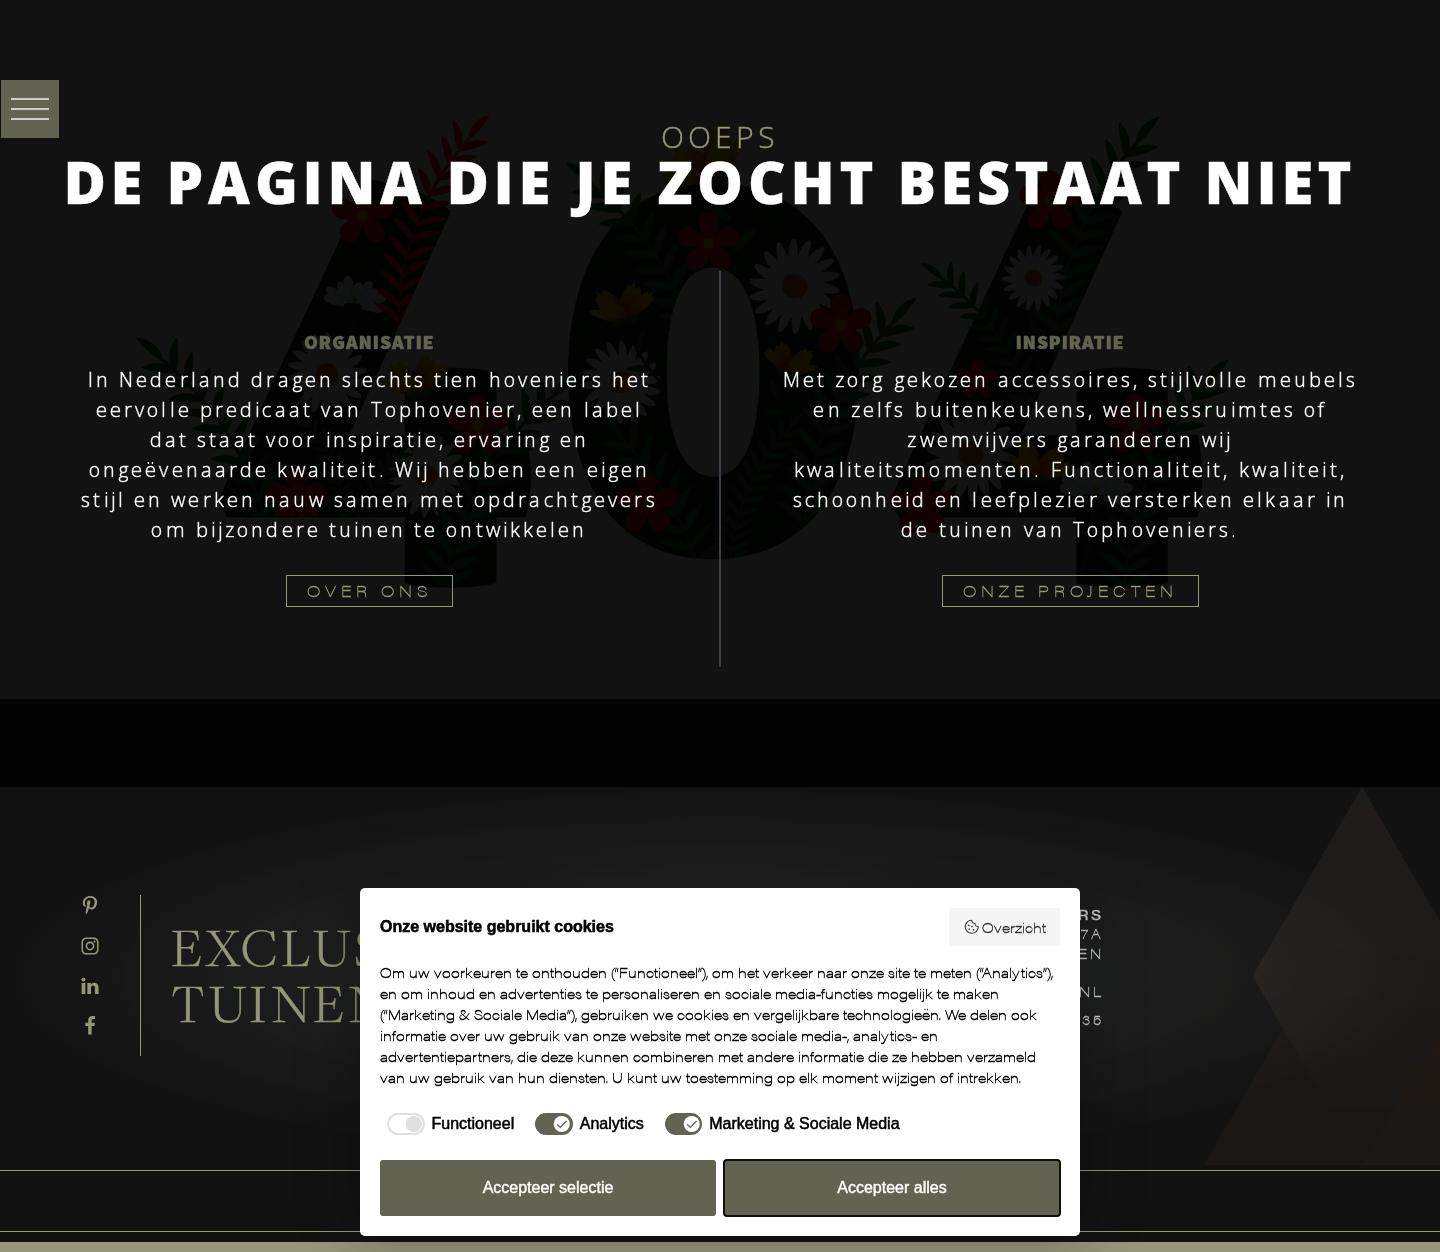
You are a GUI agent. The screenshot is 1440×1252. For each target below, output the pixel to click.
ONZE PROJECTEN (1070, 590)
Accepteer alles (891, 1187)
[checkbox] (447, 1124)
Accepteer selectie (548, 1187)
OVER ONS (369, 590)
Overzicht (1005, 927)
